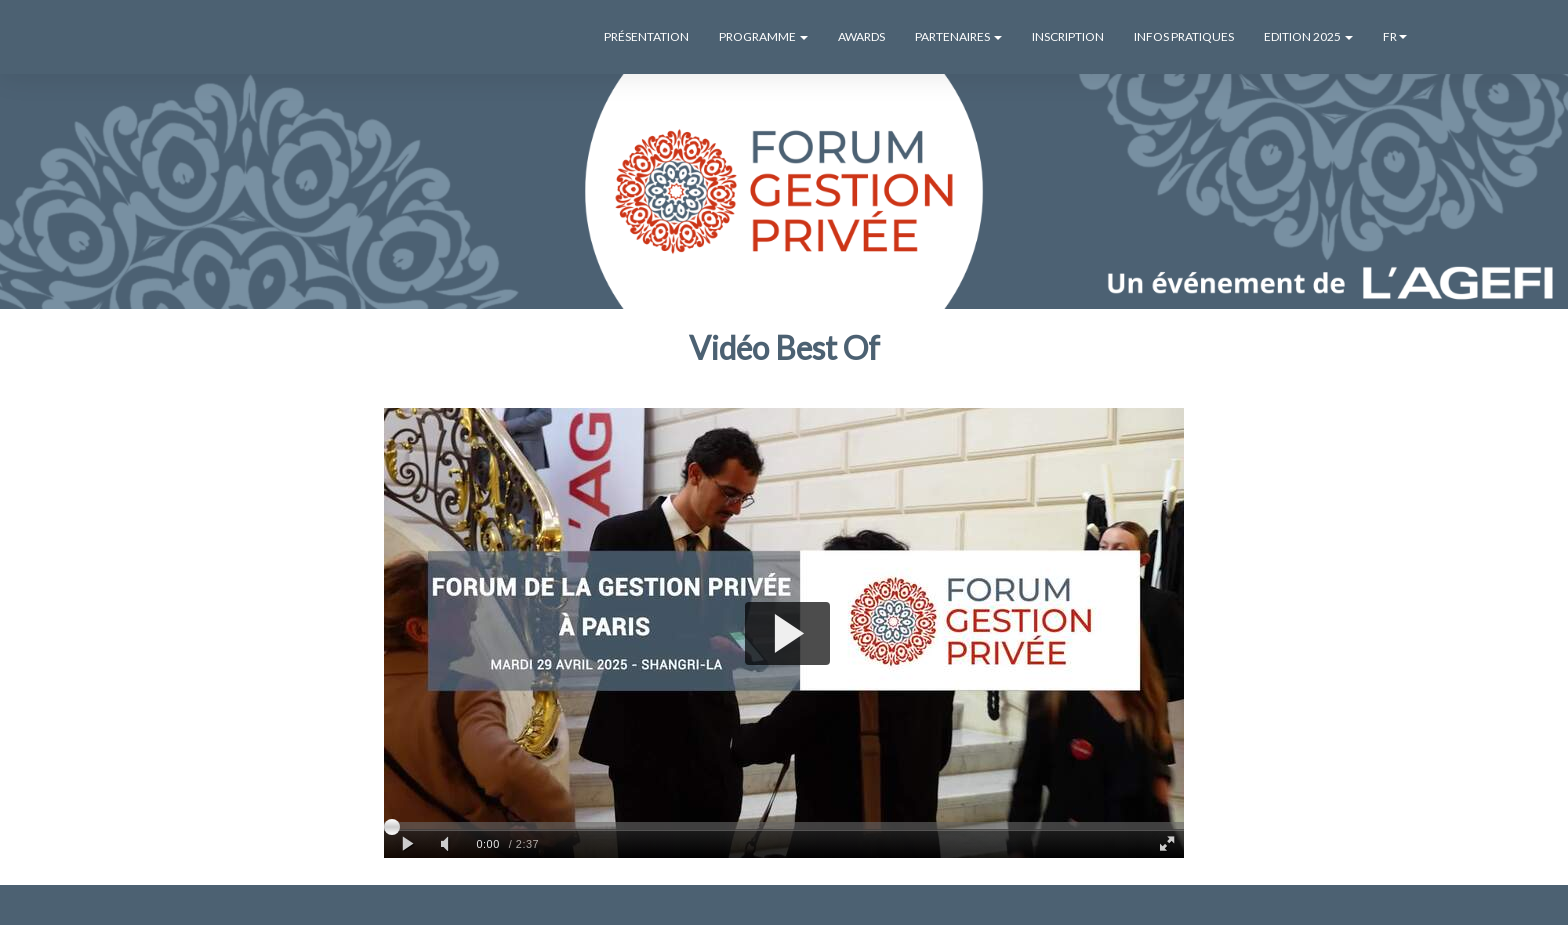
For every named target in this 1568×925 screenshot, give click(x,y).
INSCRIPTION (1068, 36)
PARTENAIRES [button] (958, 36)
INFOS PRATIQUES (1184, 36)
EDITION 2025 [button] (1308, 36)
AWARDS (861, 36)
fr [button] (1395, 36)
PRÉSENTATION (646, 36)
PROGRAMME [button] (763, 36)
